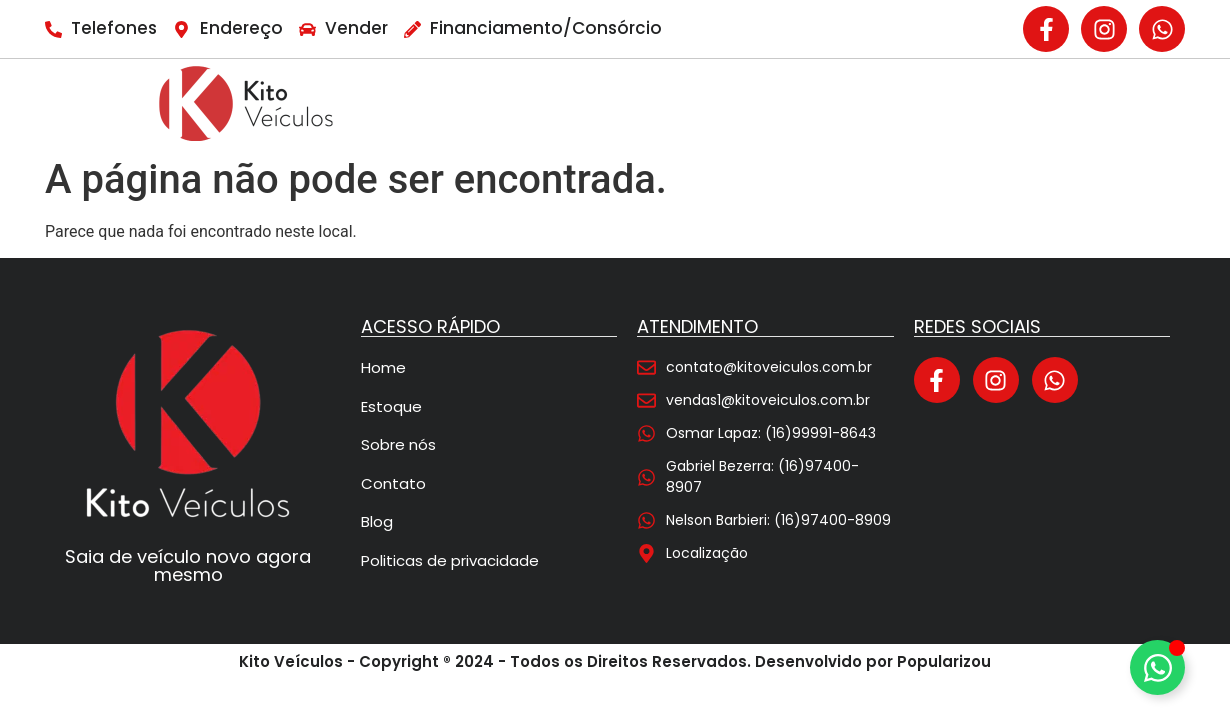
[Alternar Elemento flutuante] (1157, 667)
